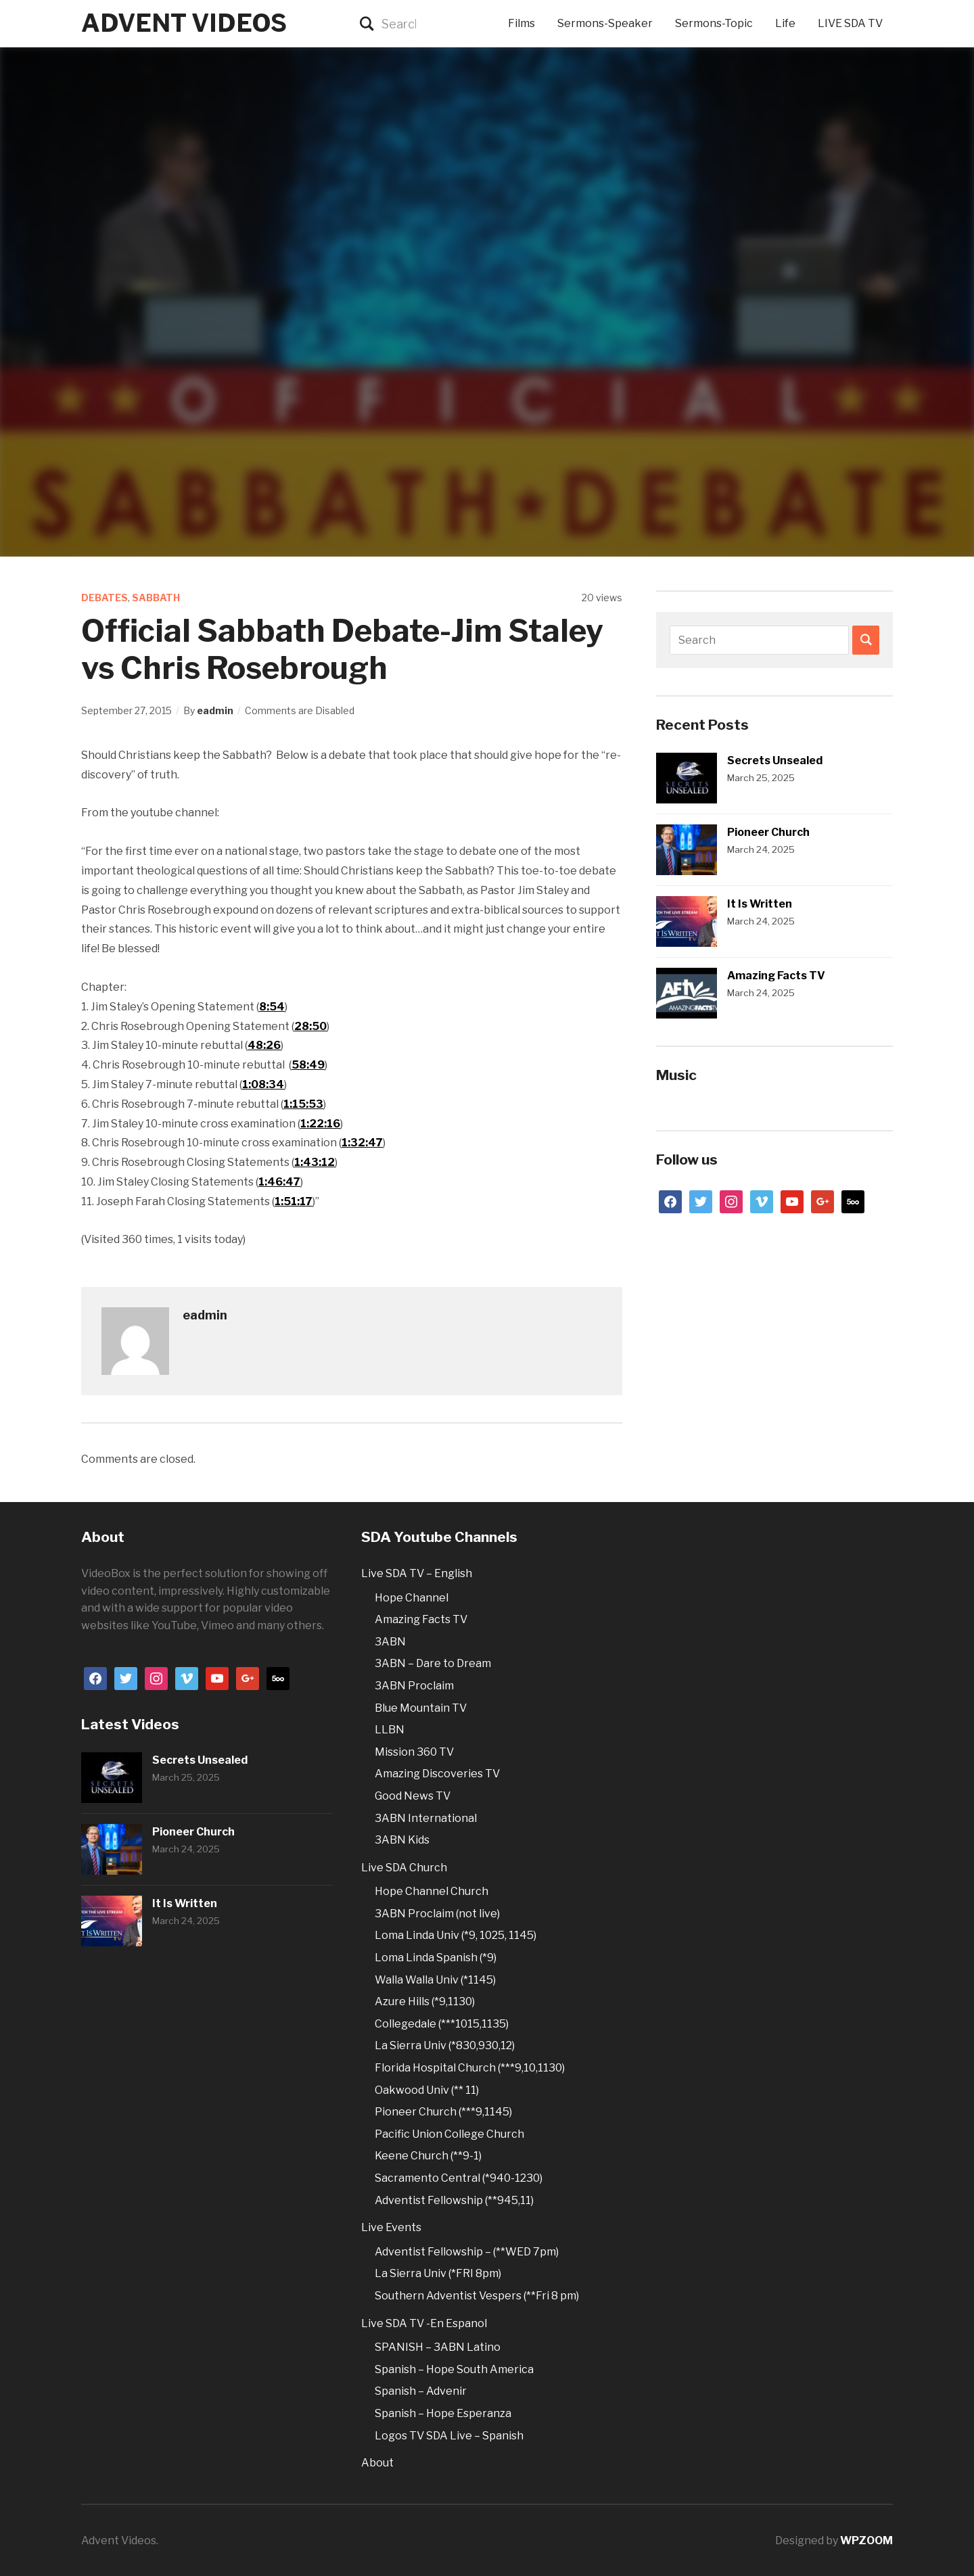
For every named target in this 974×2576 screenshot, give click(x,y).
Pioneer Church (768, 832)
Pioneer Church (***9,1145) (443, 2111)
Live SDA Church (404, 1867)
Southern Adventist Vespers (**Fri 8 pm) (477, 2295)
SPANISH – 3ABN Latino (438, 2347)
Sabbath (156, 597)
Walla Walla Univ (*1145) (435, 1979)
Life (785, 23)
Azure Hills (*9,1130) (425, 2001)
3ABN (390, 1641)
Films (521, 23)
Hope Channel (411, 1597)
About (377, 2462)
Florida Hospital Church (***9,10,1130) (470, 2067)
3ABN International (426, 1818)
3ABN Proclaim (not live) (437, 1913)
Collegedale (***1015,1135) (442, 2023)
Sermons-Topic (714, 23)
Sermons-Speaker (605, 23)
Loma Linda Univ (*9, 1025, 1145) (455, 1935)
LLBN (389, 1729)
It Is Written (759, 903)
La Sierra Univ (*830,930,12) (445, 2045)
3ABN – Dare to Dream (433, 1663)
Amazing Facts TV (776, 975)
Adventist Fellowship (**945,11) (454, 2200)
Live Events (391, 2227)
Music (676, 1075)
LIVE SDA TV (850, 23)
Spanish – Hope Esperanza (443, 2413)
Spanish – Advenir (421, 2391)
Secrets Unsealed (774, 760)
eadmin (215, 710)
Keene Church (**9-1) (428, 2155)
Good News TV (412, 1795)
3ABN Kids (402, 1839)
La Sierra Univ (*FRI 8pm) (438, 2273)
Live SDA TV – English (416, 1573)
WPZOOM (866, 2540)
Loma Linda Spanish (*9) (435, 1957)
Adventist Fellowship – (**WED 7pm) (467, 2251)
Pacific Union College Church (449, 2134)
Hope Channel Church (431, 1891)
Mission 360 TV (414, 1752)
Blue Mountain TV (421, 1708)
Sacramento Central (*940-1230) (458, 2178)
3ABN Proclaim (414, 1685)
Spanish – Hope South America (454, 2369)
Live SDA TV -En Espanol (424, 2323)
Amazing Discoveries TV (437, 1773)
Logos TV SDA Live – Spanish (449, 2435)
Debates (104, 597)
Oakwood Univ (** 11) (427, 2090)
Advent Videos (184, 23)
